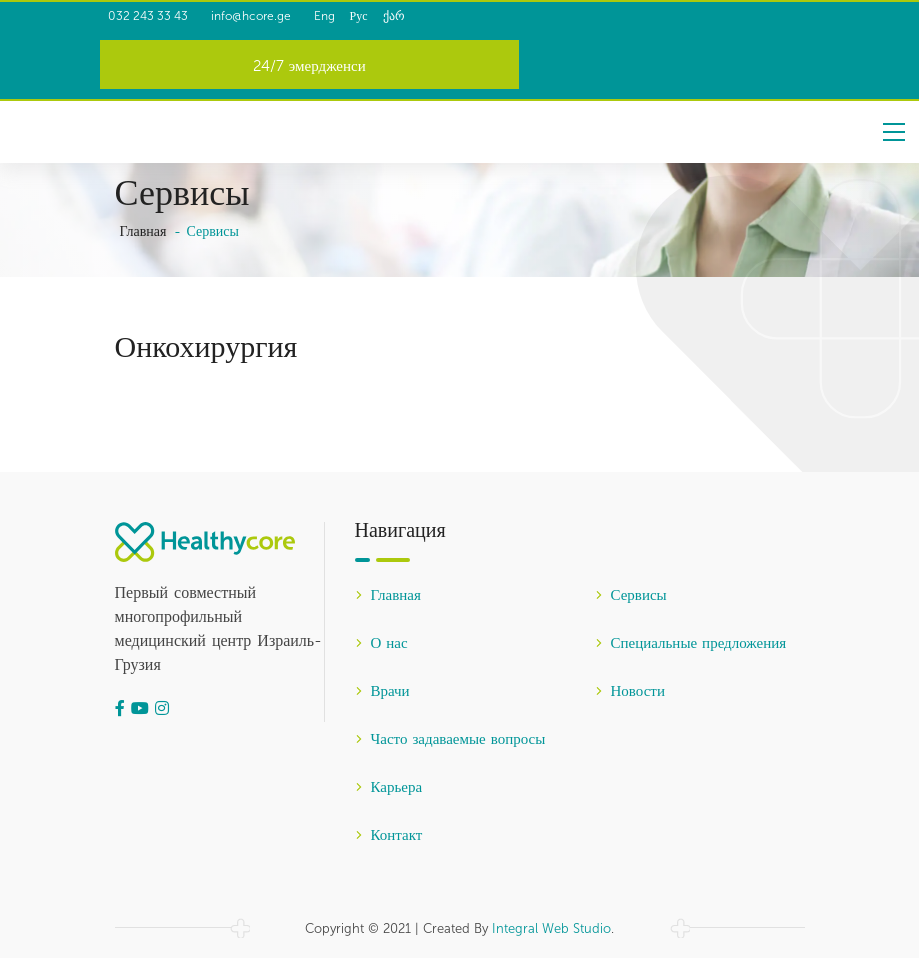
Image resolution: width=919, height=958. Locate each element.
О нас (381, 644)
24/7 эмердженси (309, 67)
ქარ (442, 16)
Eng (372, 16)
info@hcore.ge (271, 16)
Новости (630, 692)
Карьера (389, 788)
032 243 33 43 (152, 16)
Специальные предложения (691, 644)
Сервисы (631, 596)
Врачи (382, 692)
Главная (143, 232)
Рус (407, 16)
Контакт (389, 836)
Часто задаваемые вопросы (450, 740)
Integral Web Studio (551, 928)
